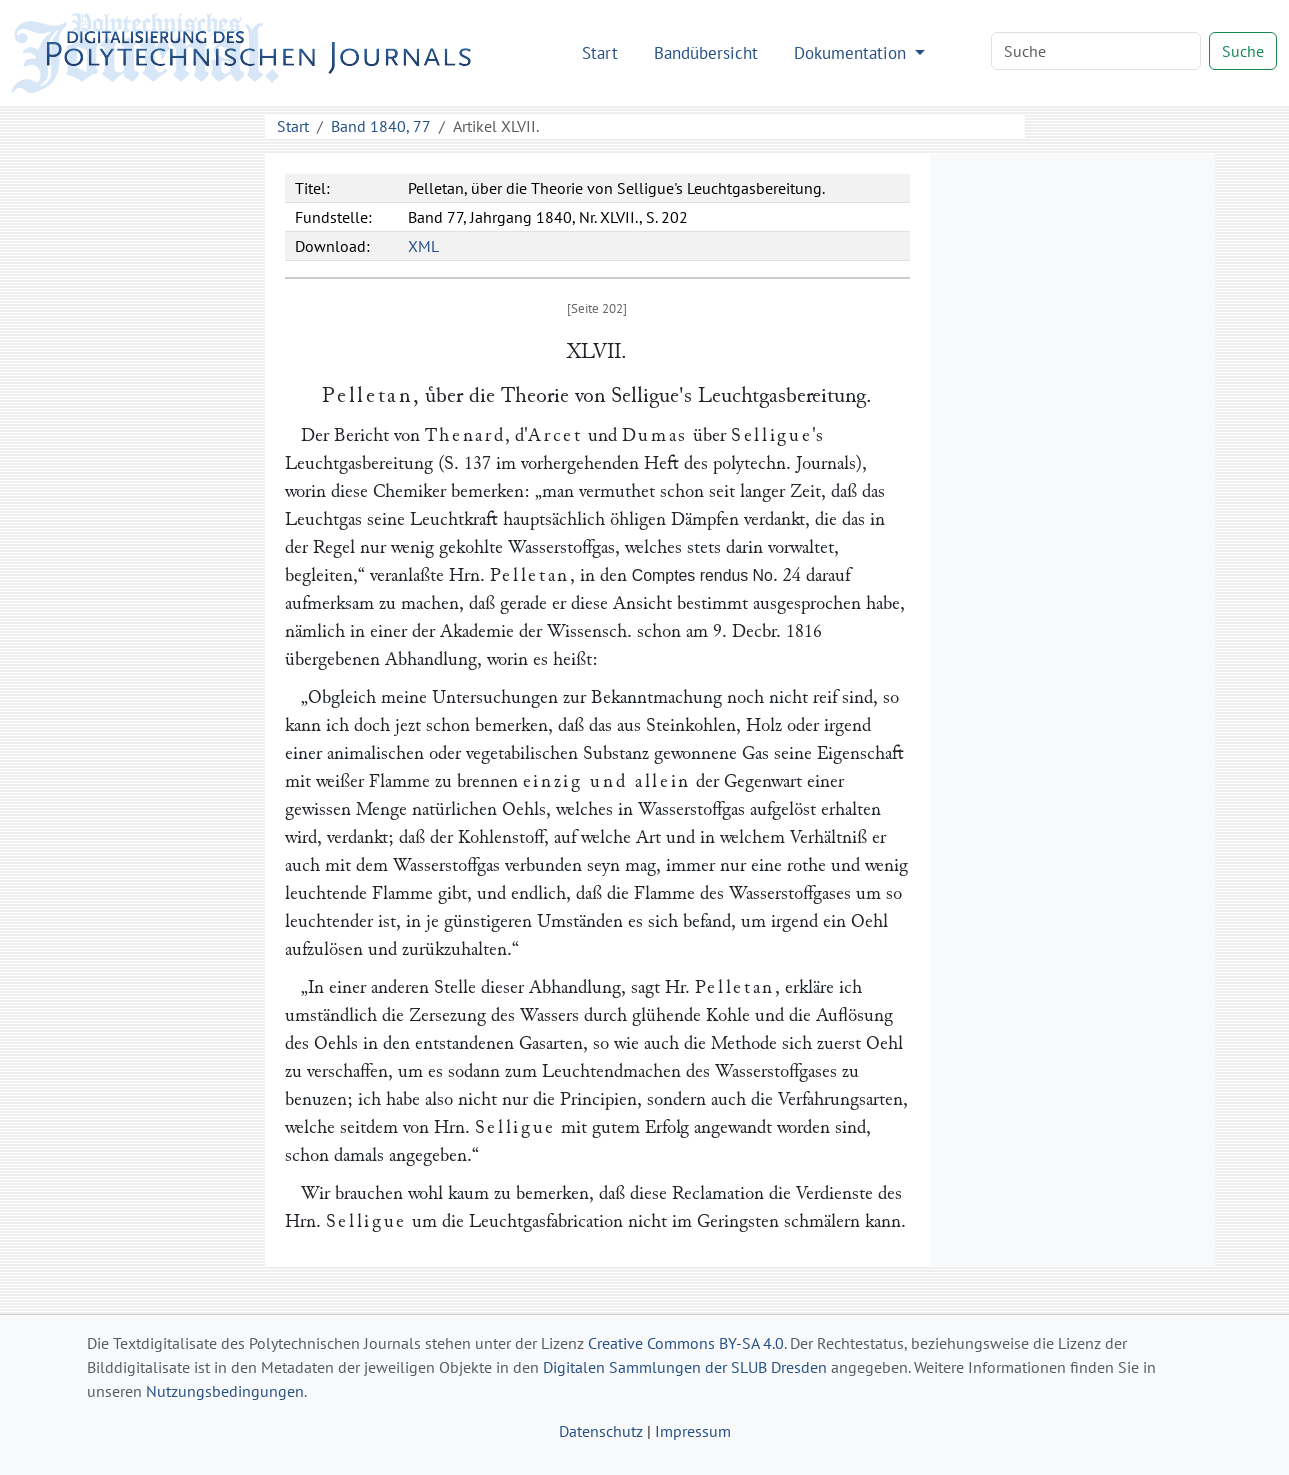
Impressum (693, 1431)
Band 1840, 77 (381, 126)
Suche (1243, 51)
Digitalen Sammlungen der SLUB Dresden (685, 1367)
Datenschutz (601, 1431)
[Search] (1096, 51)
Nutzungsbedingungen (225, 1391)
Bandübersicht (706, 52)
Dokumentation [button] (852, 52)
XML (423, 246)
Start (600, 52)
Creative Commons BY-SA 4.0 (686, 1343)
